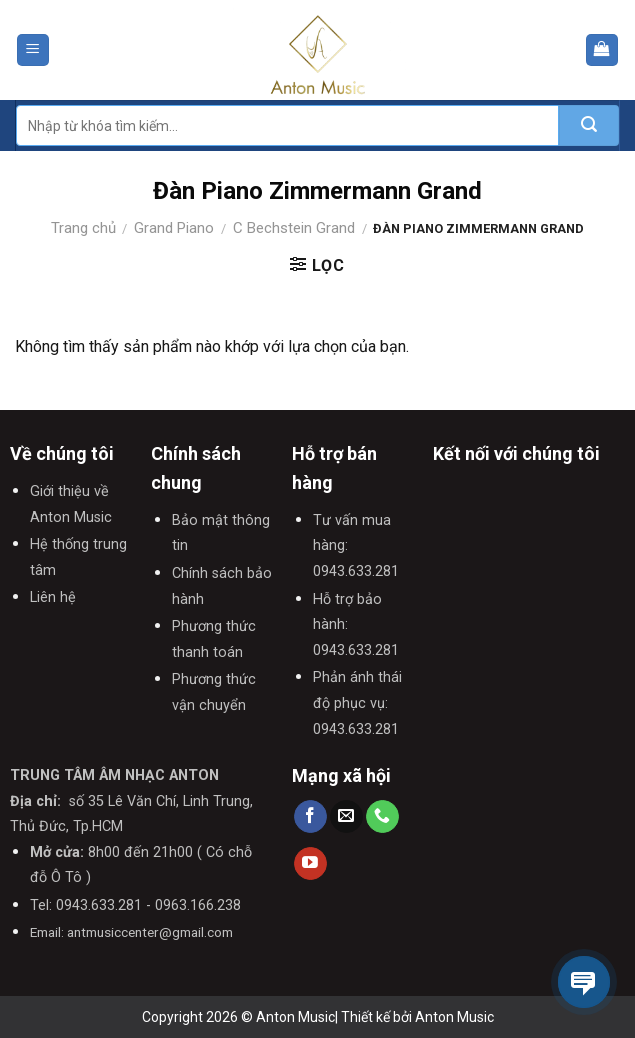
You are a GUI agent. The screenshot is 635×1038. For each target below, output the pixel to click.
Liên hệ (53, 597)
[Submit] (589, 125)
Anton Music (454, 1017)
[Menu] (33, 50)
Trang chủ (83, 228)
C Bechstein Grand (294, 228)
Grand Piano (174, 228)
